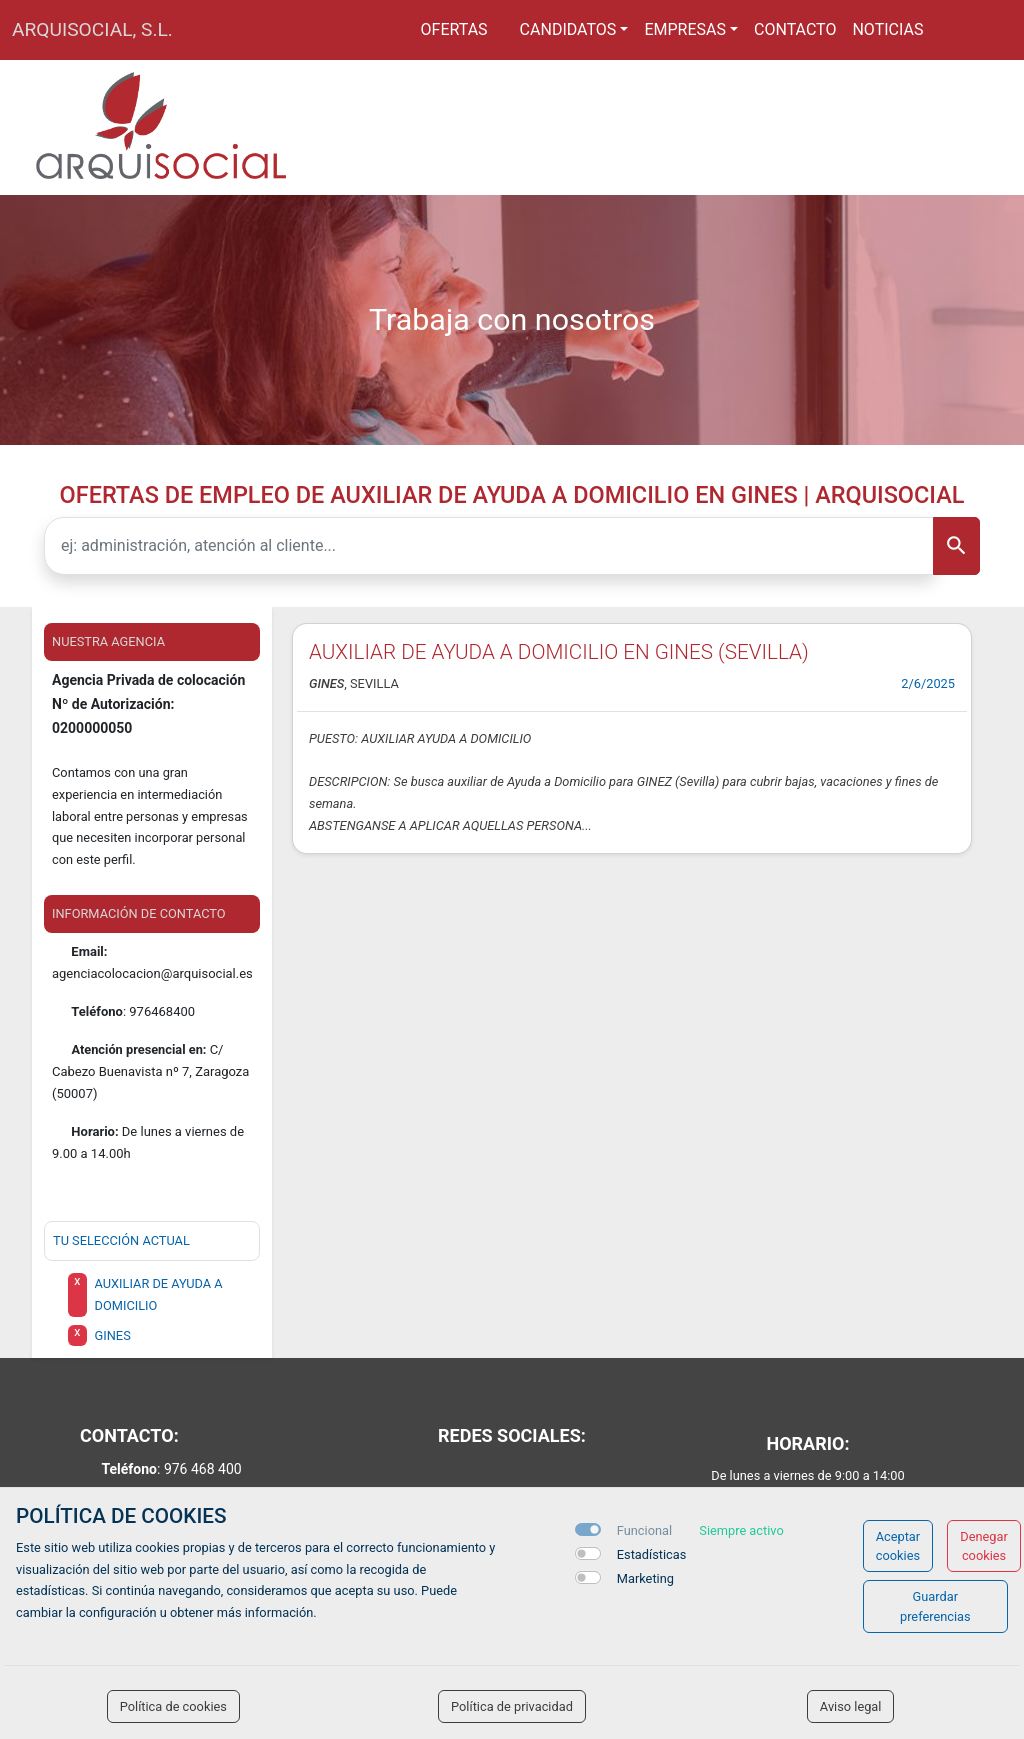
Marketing (645, 1578)
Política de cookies (173, 1706)
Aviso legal (851, 1706)
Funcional (644, 1530)
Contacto (795, 29)
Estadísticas (652, 1554)
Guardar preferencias (935, 1606)
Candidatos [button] (568, 29)
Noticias (887, 29)
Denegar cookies (984, 1546)
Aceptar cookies (898, 1546)
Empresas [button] (685, 29)
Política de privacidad (512, 1706)
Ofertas (454, 29)
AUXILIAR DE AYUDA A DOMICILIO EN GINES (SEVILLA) (559, 652)
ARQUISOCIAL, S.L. (92, 29)
